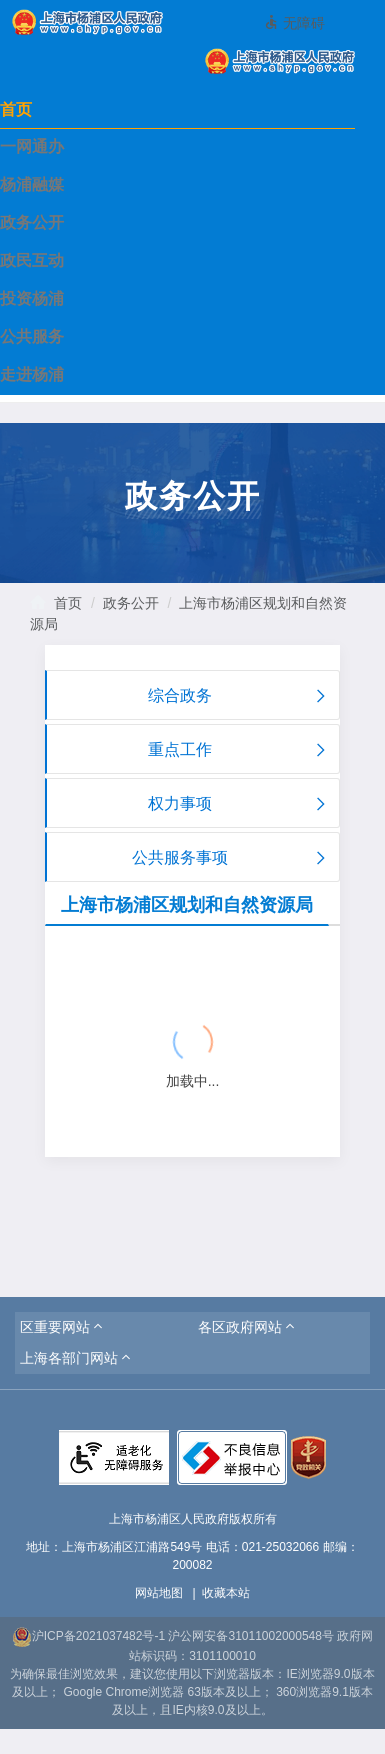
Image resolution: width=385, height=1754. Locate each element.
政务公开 (32, 222)
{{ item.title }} (106, 992)
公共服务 (32, 336)
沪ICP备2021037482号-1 (88, 1636)
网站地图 (159, 1593)
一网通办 (32, 146)
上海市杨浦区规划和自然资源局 (187, 905)
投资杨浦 (32, 298)
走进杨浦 (32, 374)
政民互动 (32, 260)
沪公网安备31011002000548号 (250, 1636)
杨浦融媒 (32, 184)
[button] (63, 1327)
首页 (16, 109)
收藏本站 (226, 1593)
